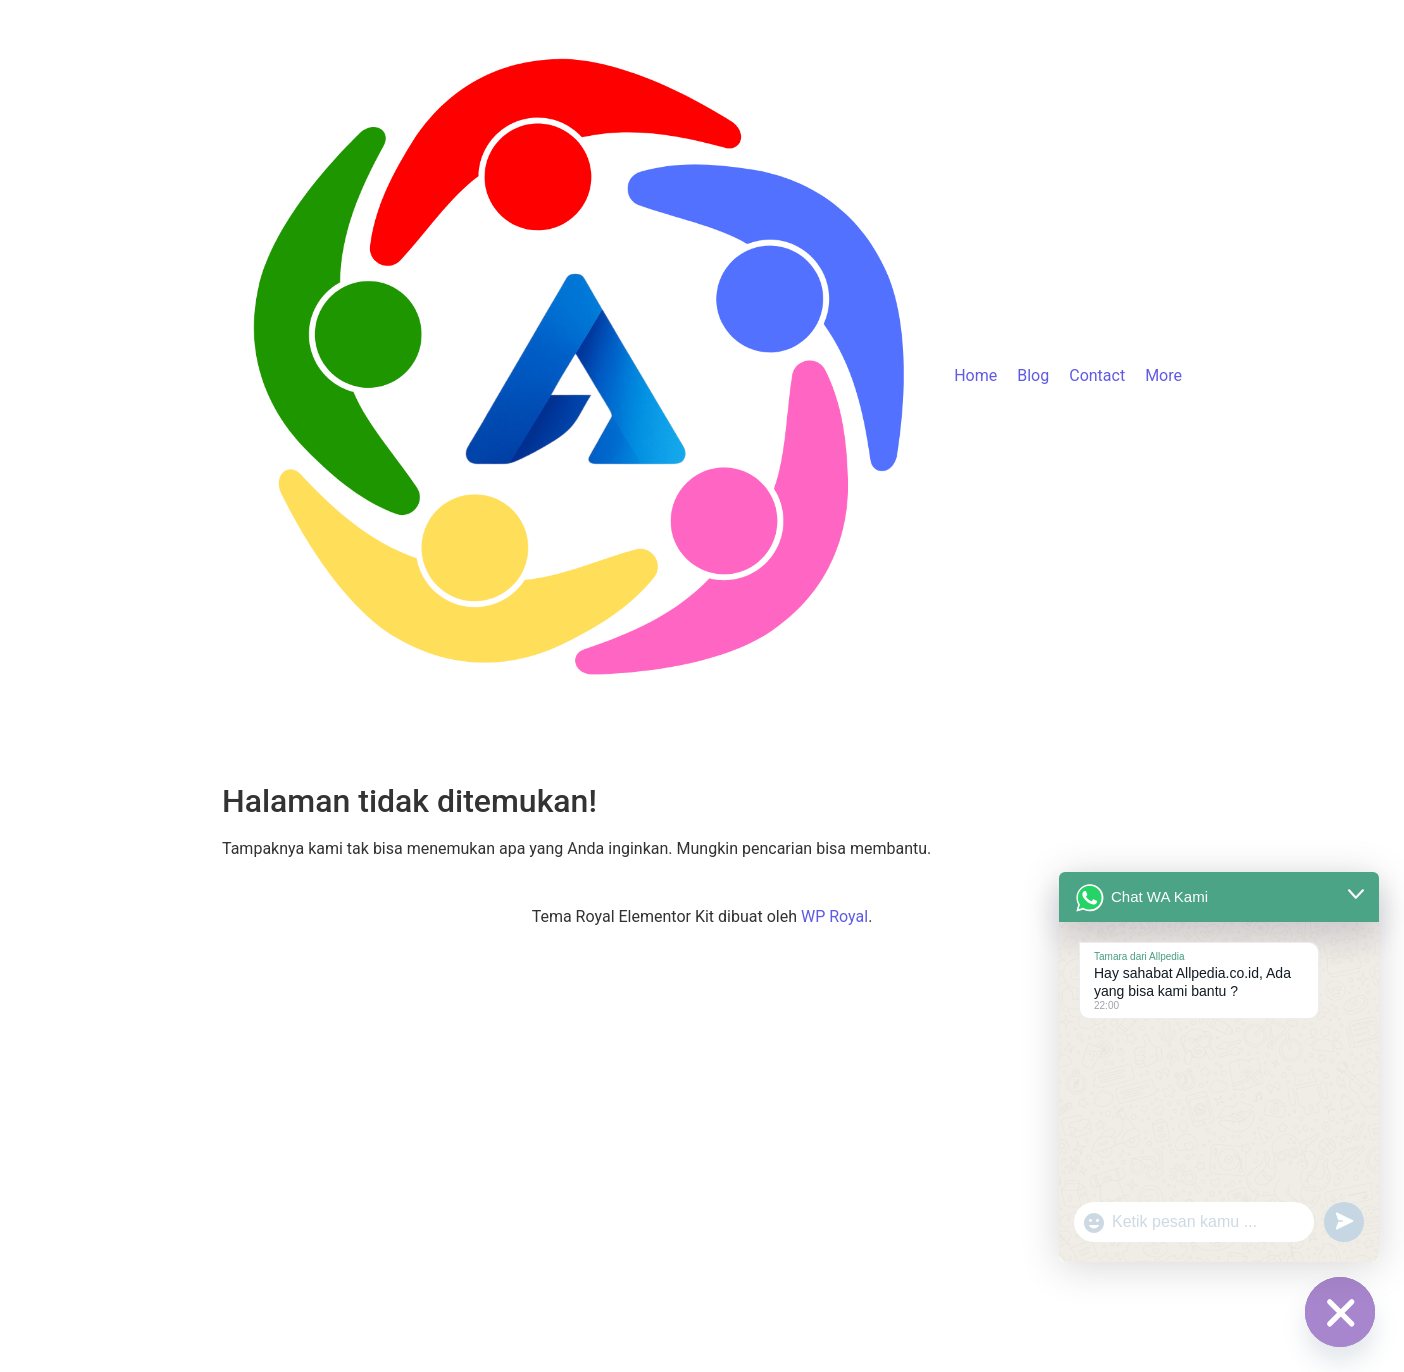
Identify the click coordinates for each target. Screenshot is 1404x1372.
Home (975, 375)
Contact (1097, 375)
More (1163, 375)
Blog (1033, 375)
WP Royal (834, 916)
